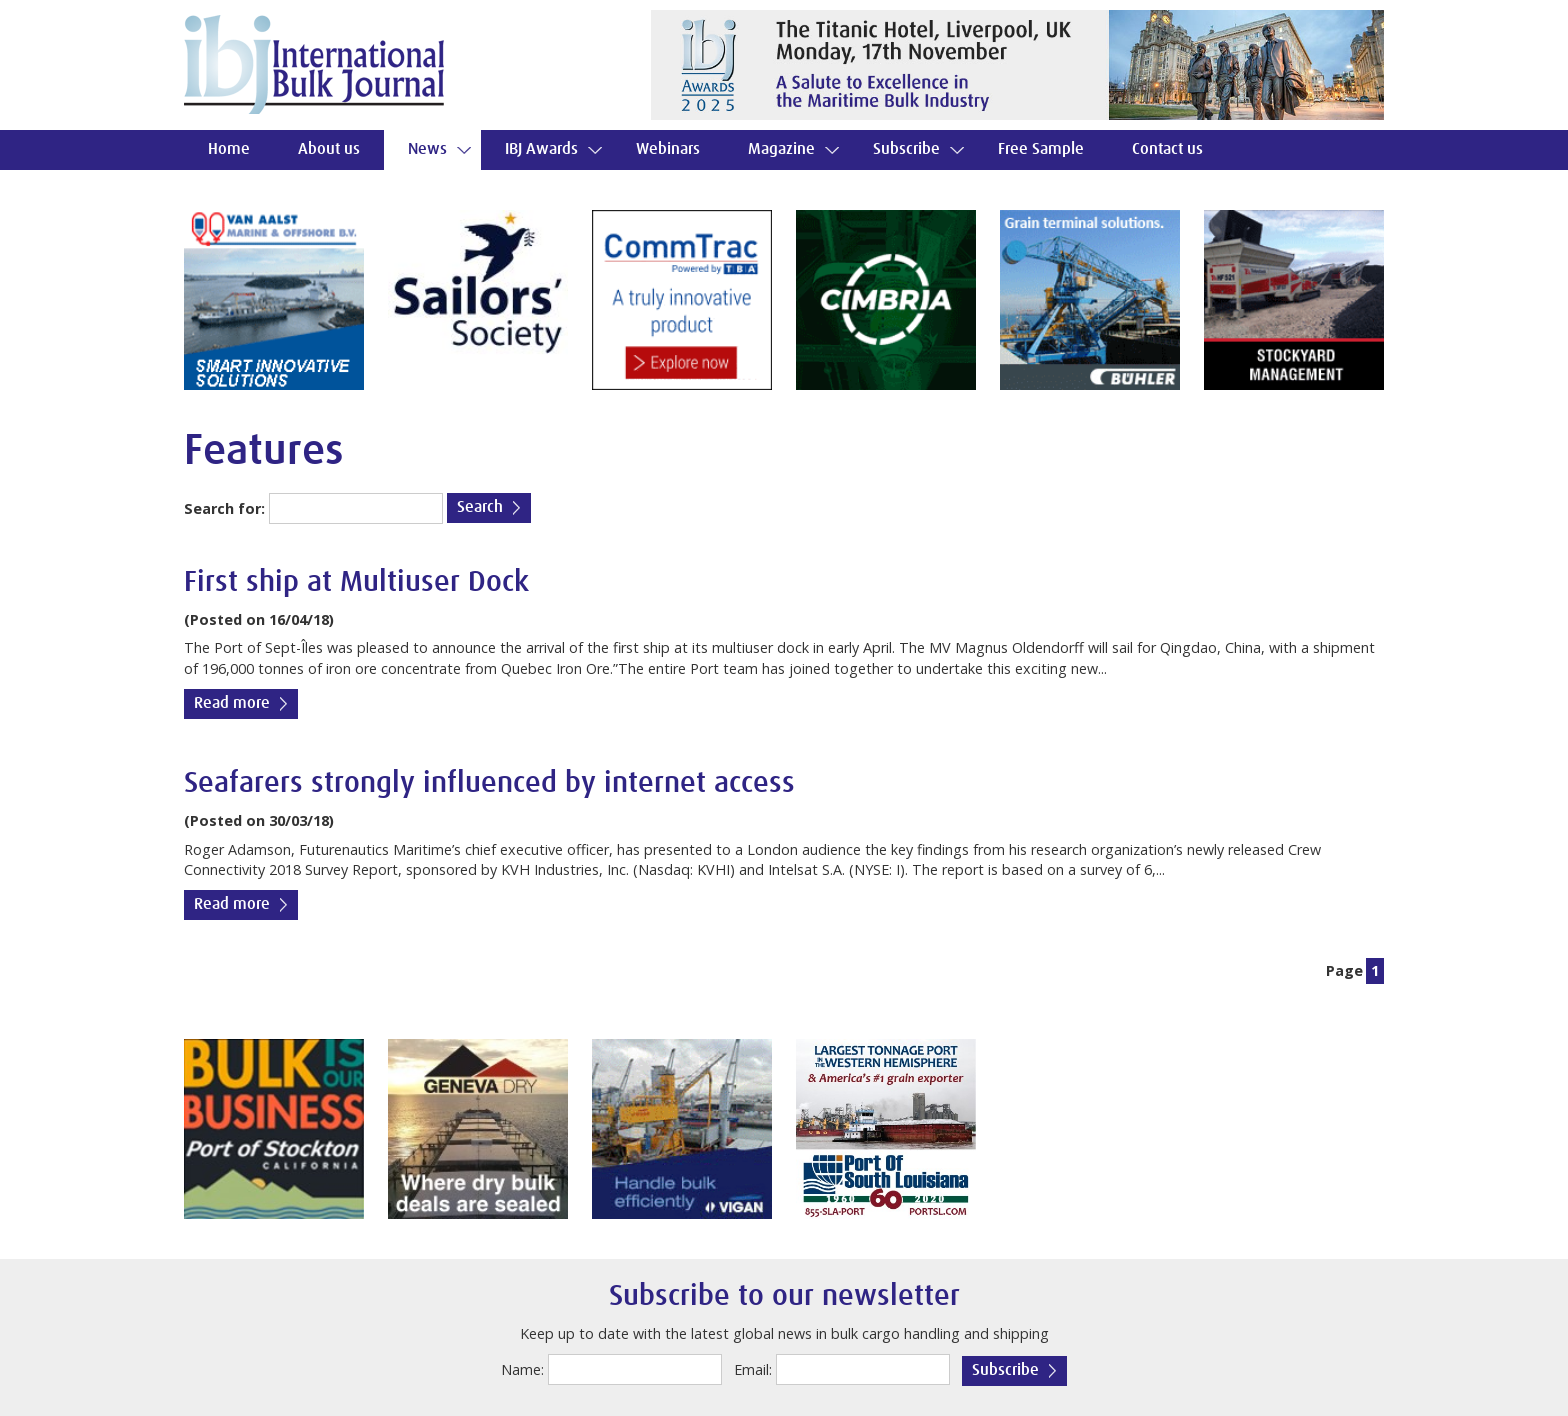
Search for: (224, 508)
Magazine (781, 149)
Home (229, 149)
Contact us (1167, 149)
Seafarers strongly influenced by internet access (489, 783)
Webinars (668, 149)
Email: (753, 1369)
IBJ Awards (541, 149)
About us (329, 149)
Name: (522, 1369)
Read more (232, 703)
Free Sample (1041, 149)
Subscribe (906, 149)
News (427, 149)
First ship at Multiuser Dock (356, 582)
